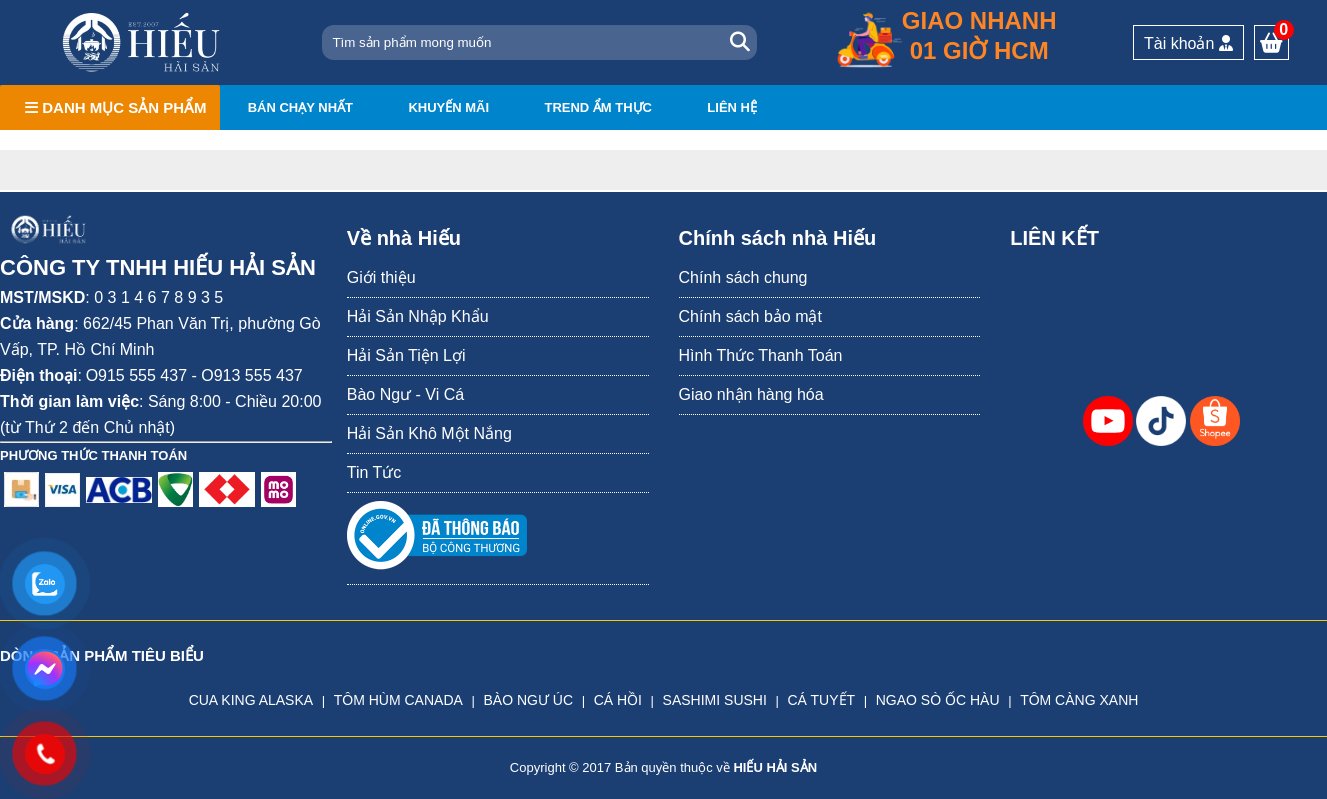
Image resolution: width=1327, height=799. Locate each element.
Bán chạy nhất (300, 107)
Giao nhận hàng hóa (751, 394)
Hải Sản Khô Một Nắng (429, 433)
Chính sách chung (743, 277)
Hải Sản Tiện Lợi (406, 355)
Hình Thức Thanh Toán (761, 355)
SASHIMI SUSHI (715, 700)
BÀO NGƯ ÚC (528, 700)
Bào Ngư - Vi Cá (405, 394)
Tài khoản (1188, 43)
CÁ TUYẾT (821, 700)
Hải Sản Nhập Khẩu (418, 316)
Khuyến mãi (448, 107)
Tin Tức (374, 472)
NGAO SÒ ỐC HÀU (938, 700)
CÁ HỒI (618, 700)
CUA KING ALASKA (251, 700)
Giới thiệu (381, 277)
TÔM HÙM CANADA (398, 700)
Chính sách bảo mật (750, 316)
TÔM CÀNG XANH (1079, 700)
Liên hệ (732, 107)
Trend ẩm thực (598, 107)
